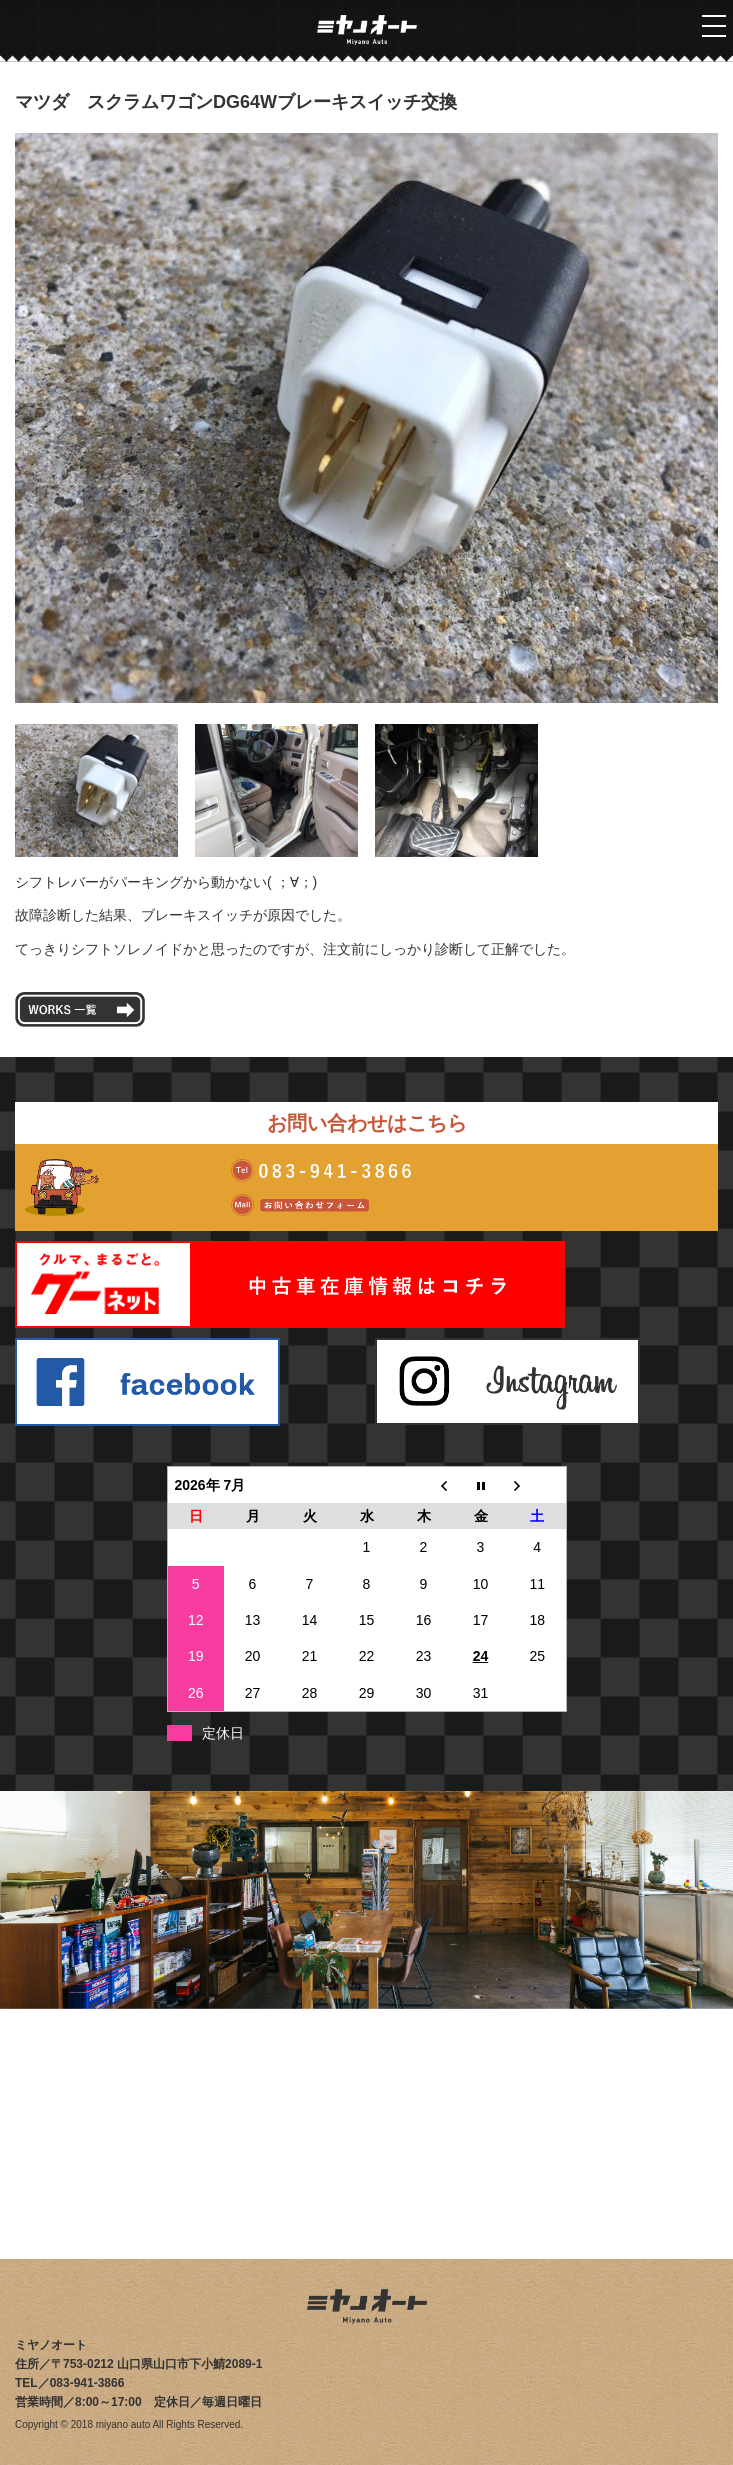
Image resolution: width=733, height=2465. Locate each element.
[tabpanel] (366, 418)
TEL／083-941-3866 (69, 2383)
